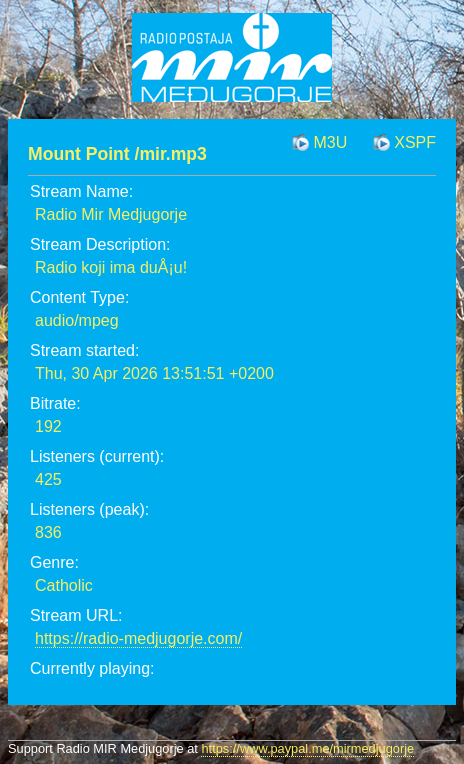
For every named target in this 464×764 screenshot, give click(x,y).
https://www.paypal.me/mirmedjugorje (307, 748)
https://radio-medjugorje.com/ (138, 638)
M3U (330, 142)
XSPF (415, 142)
